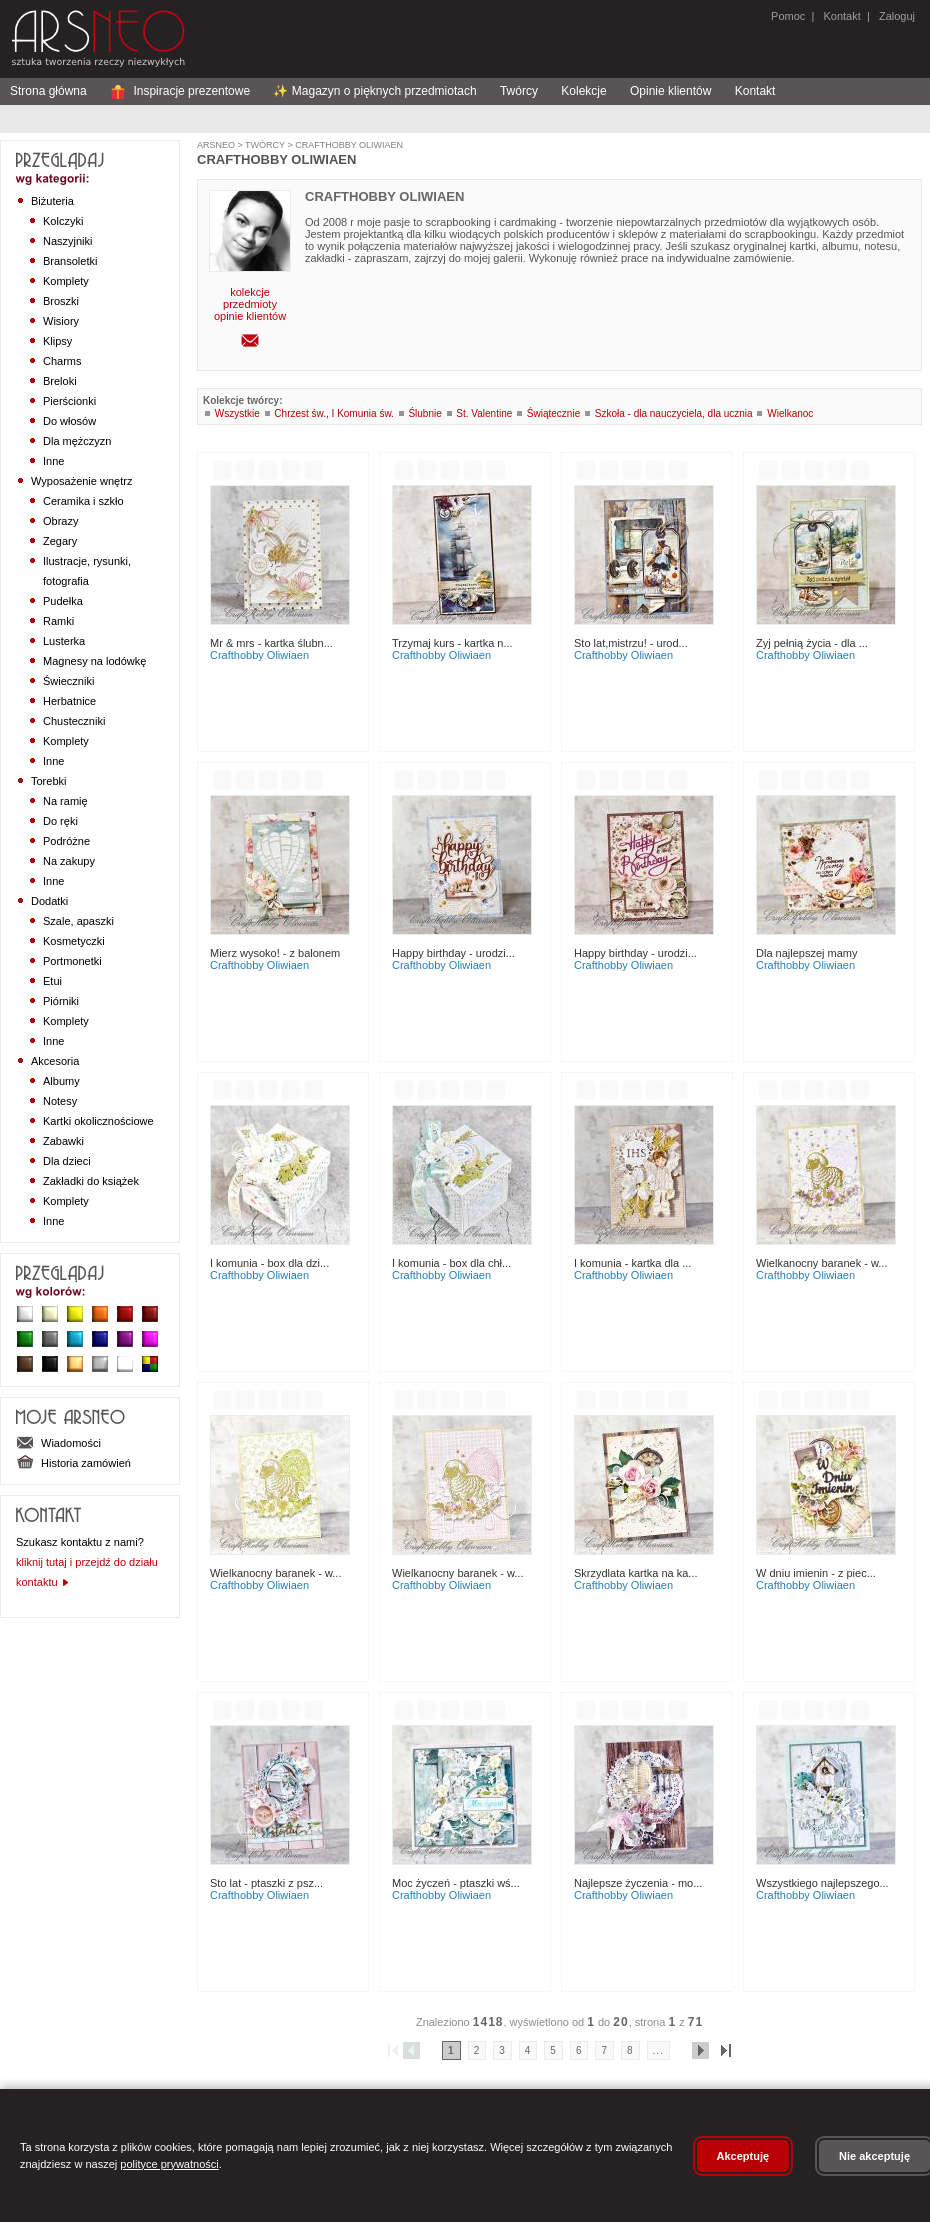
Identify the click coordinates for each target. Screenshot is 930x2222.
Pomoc (788, 16)
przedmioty (250, 304)
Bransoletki (70, 261)
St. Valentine (484, 413)
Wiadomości (58, 1443)
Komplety (66, 281)
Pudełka (63, 601)
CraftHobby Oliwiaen (348, 145)
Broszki (61, 301)
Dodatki (49, 901)
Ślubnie (424, 413)
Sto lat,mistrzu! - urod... (631, 643)
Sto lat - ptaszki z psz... (266, 1883)
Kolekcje (583, 91)
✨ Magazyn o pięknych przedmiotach (374, 91)
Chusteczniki (74, 721)
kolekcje (250, 292)
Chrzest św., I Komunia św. (334, 413)
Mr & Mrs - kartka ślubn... (271, 643)
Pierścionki (69, 401)
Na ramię (65, 801)
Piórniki (61, 1001)
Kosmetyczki (74, 941)
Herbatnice (69, 701)
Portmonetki (72, 961)
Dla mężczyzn (77, 441)
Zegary (60, 541)
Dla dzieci (67, 1161)
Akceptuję (743, 2156)
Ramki (58, 621)
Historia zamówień (73, 1463)
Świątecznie (553, 413)
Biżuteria (52, 201)
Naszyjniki (68, 241)
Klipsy (57, 341)
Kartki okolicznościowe (98, 1121)
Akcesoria (55, 1061)
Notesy (60, 1101)
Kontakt (841, 16)
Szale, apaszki (78, 921)
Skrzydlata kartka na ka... (636, 1573)
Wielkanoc (790, 413)
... (658, 2050)
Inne (53, 461)
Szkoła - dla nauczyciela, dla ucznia (674, 413)
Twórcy (519, 91)
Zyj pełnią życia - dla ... (812, 643)
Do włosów (69, 421)
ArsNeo (216, 145)
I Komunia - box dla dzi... (269, 1263)
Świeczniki (68, 681)
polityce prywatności (169, 2164)
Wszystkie (237, 413)
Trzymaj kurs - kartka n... (452, 643)
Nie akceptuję (874, 2156)
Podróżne (66, 841)
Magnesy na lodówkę (94, 661)
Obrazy (60, 521)
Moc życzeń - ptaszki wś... (456, 1883)
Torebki (48, 781)
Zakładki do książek (91, 1181)
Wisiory (61, 321)
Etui (52, 981)
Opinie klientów (670, 91)
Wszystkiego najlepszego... (822, 1883)
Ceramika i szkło (83, 501)
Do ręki (60, 821)
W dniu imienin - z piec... (816, 1573)
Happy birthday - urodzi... (453, 953)
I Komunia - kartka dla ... (632, 1263)
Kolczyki (63, 221)
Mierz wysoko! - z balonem (275, 953)
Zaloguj (895, 16)
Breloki (60, 381)
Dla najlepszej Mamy (807, 953)
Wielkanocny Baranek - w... (821, 1263)
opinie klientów (250, 316)
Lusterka (64, 641)
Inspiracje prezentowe (180, 91)
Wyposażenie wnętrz (81, 481)
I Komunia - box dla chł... (451, 1263)
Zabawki (63, 1141)
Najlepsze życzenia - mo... (638, 1883)
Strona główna (48, 91)
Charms (62, 361)
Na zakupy (69, 861)
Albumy (61, 1081)
